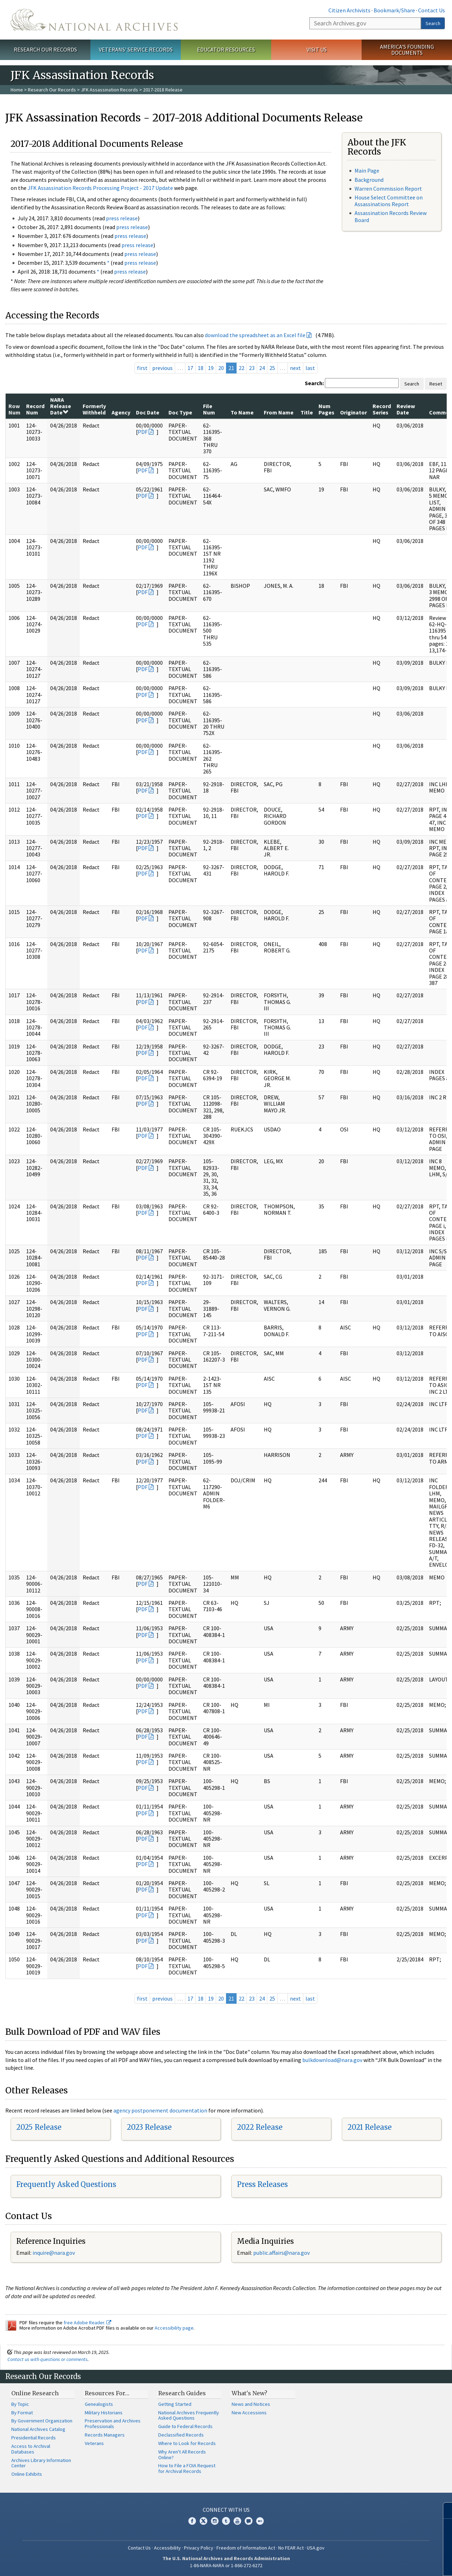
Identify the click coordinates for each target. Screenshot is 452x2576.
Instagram (214, 2521)
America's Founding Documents (407, 49)
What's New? (249, 2393)
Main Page (367, 170)
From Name (278, 412)
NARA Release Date (60, 406)
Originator (353, 412)
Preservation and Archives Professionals (113, 2423)
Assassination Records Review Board (391, 216)
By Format (22, 2412)
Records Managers (105, 2435)
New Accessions (249, 2412)
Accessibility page (174, 2328)
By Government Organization (41, 2420)
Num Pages (326, 409)
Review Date (406, 409)
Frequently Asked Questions (66, 2184)
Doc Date (147, 412)
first (142, 367)
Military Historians (104, 2412)
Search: (314, 383)
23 (252, 367)
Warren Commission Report (388, 188)
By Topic (20, 2404)
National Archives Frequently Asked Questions (188, 2415)
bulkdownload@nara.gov (332, 2059)
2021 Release (369, 2127)
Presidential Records (33, 2437)
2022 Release (259, 2127)
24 (262, 367)
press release (122, 218)
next (295, 367)
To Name (242, 412)
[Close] (443, 2510)
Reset (435, 384)
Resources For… (107, 2393)
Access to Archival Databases (30, 2449)
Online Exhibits (26, 2474)
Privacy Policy (198, 2548)
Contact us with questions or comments (47, 2359)
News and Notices (251, 2404)
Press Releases (262, 2184)
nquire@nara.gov (54, 2252)
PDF (143, 431)
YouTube (237, 2521)
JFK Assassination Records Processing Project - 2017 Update (100, 187)
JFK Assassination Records (109, 89)
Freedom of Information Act (245, 2548)
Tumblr (226, 2521)
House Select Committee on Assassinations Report (389, 201)
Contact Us (431, 10)
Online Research (35, 2393)
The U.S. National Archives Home (94, 20)
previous (162, 367)
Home (17, 89)
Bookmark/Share (394, 10)
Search (433, 23)
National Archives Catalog (38, 2429)
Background (369, 179)
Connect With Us (226, 2509)
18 (200, 367)
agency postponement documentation (160, 2110)
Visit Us (317, 49)
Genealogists (99, 2404)
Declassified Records (181, 2435)
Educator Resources (226, 49)
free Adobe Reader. (87, 2322)
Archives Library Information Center (41, 2463)
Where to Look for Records (187, 2443)
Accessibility (167, 2548)
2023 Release (149, 2127)
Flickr (260, 2521)
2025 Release (38, 2127)
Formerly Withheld (94, 409)
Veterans (94, 2443)
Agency (121, 412)
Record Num (35, 409)
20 (221, 367)
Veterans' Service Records (136, 49)
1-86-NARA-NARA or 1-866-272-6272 (226, 2565)
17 (190, 367)
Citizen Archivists (349, 10)
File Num (209, 409)
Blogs (248, 2521)
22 (241, 367)
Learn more (389, 2563)
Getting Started (174, 2404)
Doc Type (180, 412)
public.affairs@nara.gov (281, 2252)
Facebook (192, 2521)
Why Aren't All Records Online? (182, 2455)
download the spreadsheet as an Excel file (255, 335)
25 (272, 367)
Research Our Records (45, 49)
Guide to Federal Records (185, 2426)
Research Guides (182, 2393)
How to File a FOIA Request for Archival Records (186, 2468)
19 (211, 367)
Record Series (382, 409)
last (310, 367)
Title (307, 412)
